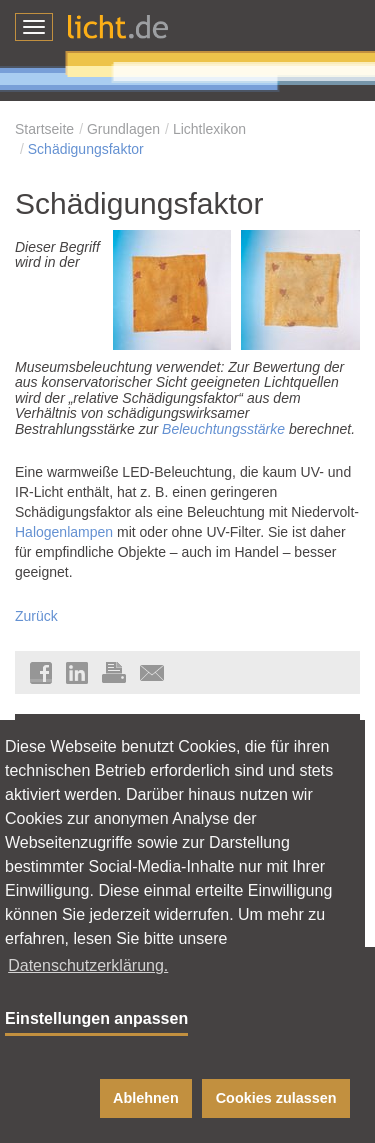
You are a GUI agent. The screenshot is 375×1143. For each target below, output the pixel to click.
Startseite (44, 129)
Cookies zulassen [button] (276, 1098)
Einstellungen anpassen (96, 1018)
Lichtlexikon (209, 129)
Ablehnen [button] (146, 1098)
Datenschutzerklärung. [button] (88, 965)
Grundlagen (123, 129)
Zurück (36, 616)
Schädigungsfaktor (86, 149)
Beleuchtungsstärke (223, 429)
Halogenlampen (64, 532)
